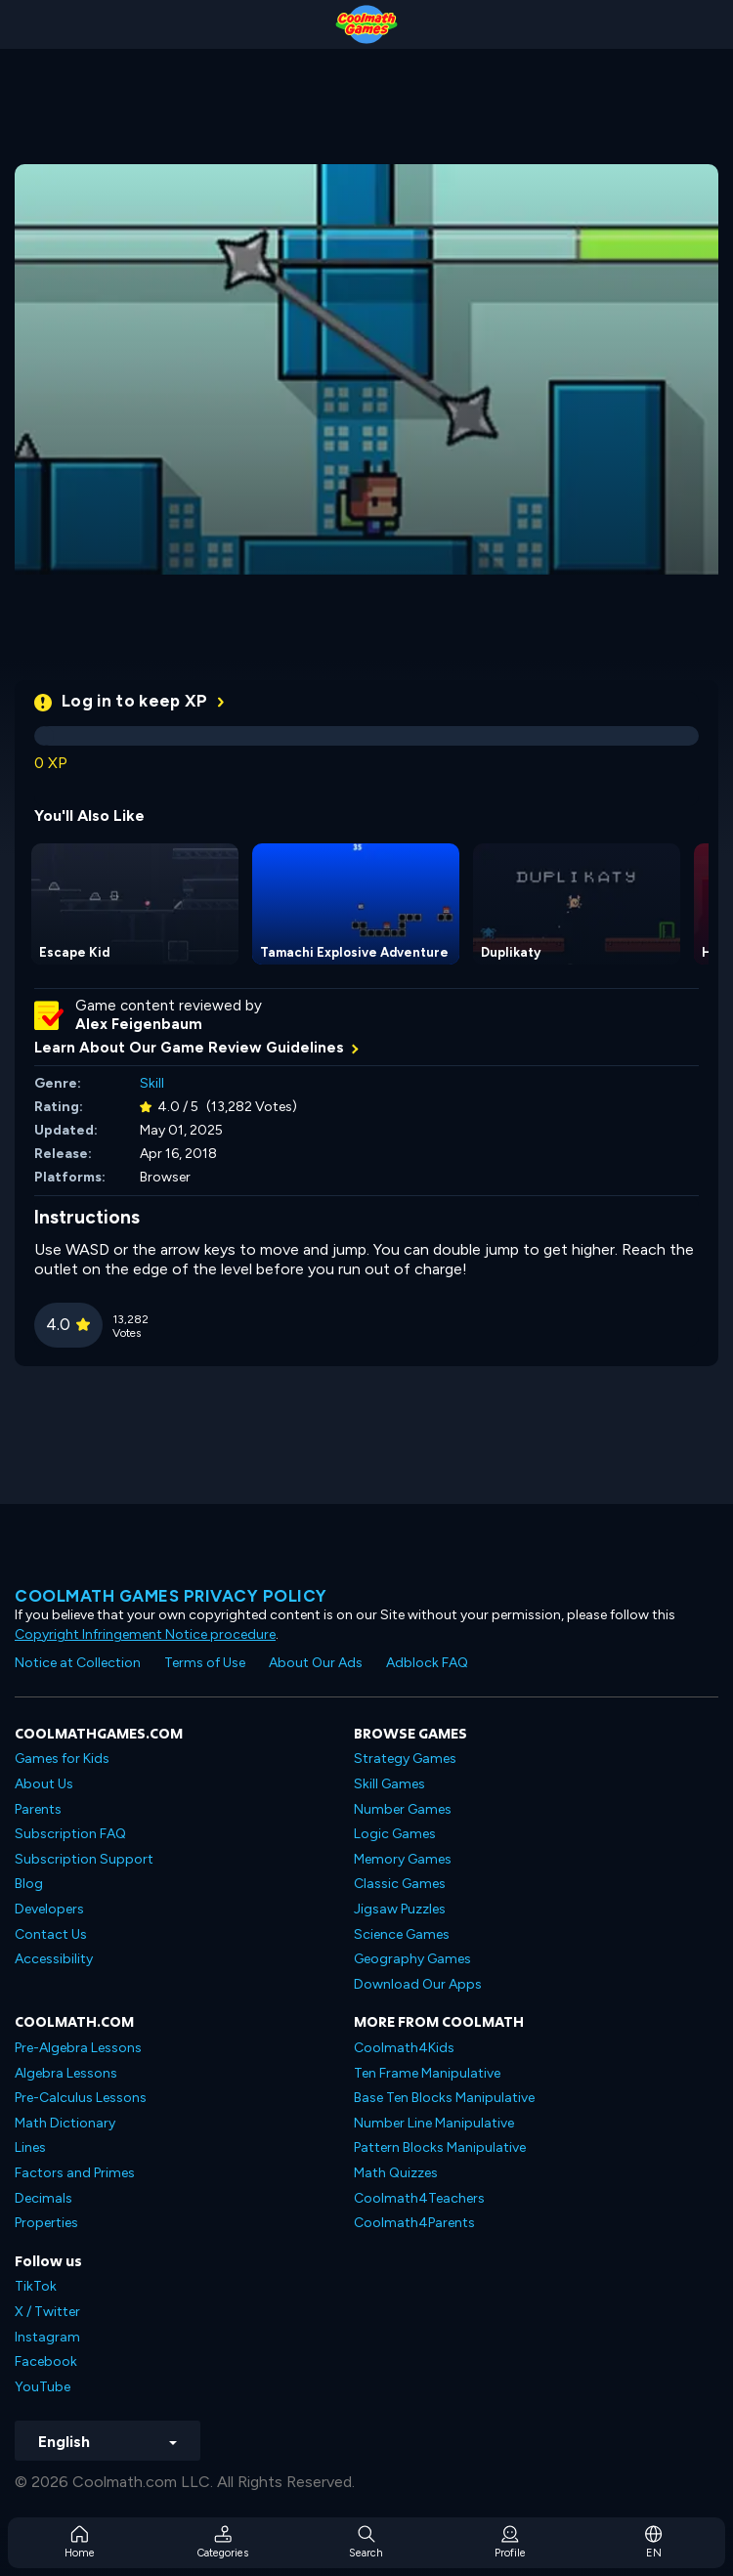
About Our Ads (316, 1662)
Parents (38, 1809)
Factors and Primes (75, 2173)
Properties (46, 2222)
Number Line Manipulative (434, 2123)
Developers (49, 1909)
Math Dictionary (65, 2123)
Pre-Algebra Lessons (78, 2047)
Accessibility (54, 1959)
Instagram (47, 2337)
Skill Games (389, 1784)
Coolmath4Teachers (419, 2198)
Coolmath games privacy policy (171, 1596)
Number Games (403, 1809)
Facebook (46, 2361)
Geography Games (412, 1959)
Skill (152, 1083)
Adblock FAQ (427, 1662)
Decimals (43, 2198)
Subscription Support (84, 1859)
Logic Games (395, 1833)
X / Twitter (47, 2311)
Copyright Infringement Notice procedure (145, 1634)
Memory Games (403, 1859)
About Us (44, 1784)
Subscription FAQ (70, 1833)
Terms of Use (204, 1662)
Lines (30, 2147)
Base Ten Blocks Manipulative (444, 2097)
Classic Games (400, 1883)
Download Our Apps (418, 1984)
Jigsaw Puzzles (400, 1909)
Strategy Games (405, 1758)
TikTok (36, 2286)
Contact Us (51, 1934)
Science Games (402, 1934)
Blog (29, 1883)
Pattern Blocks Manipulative (440, 2147)
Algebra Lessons (66, 2073)
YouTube (42, 2387)
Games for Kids (62, 1758)
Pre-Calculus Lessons (81, 2097)
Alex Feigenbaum (138, 1024)
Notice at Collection (78, 1662)
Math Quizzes (396, 2173)
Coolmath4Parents (414, 2222)
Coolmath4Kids (404, 2047)
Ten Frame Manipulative (427, 2073)
